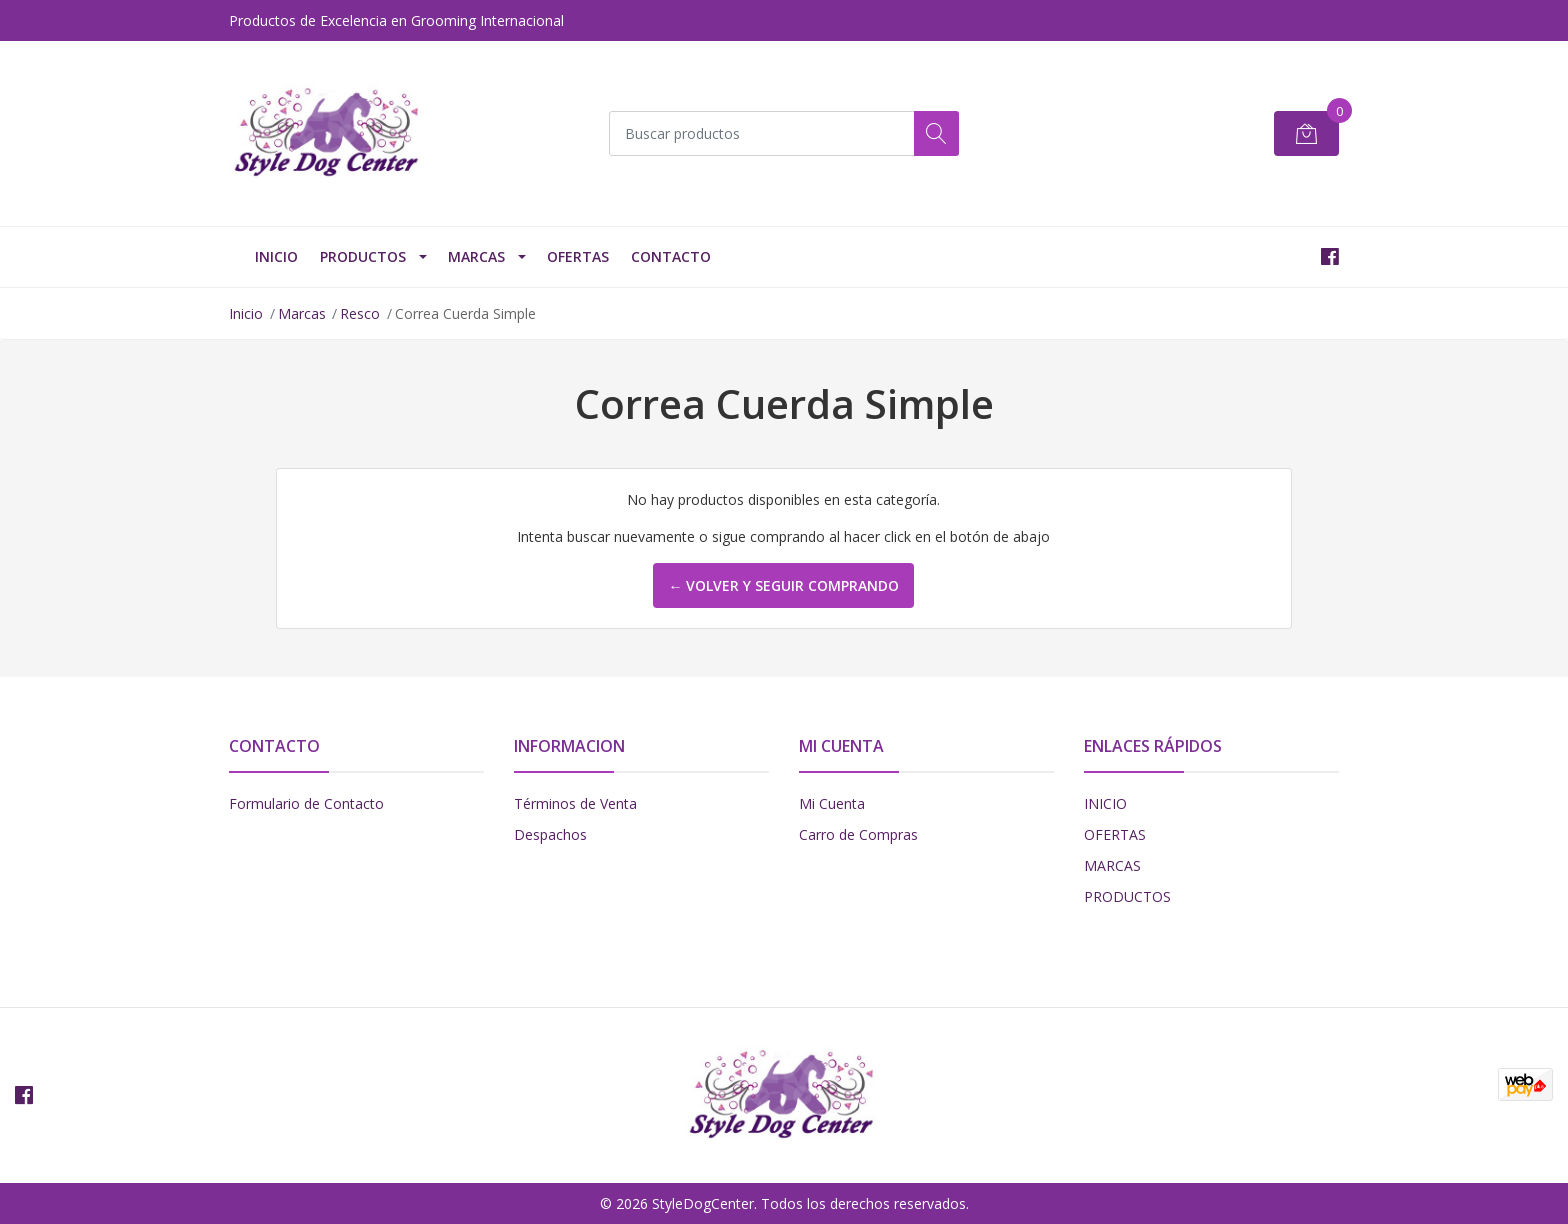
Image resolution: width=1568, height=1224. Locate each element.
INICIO (276, 256)
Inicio (246, 313)
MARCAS (1112, 865)
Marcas (476, 256)
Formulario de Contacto (306, 803)
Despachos (550, 834)
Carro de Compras (858, 834)
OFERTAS (578, 256)
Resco (360, 313)
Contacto (671, 256)
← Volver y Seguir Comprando (783, 585)
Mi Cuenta (832, 803)
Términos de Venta (575, 803)
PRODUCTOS (363, 256)
